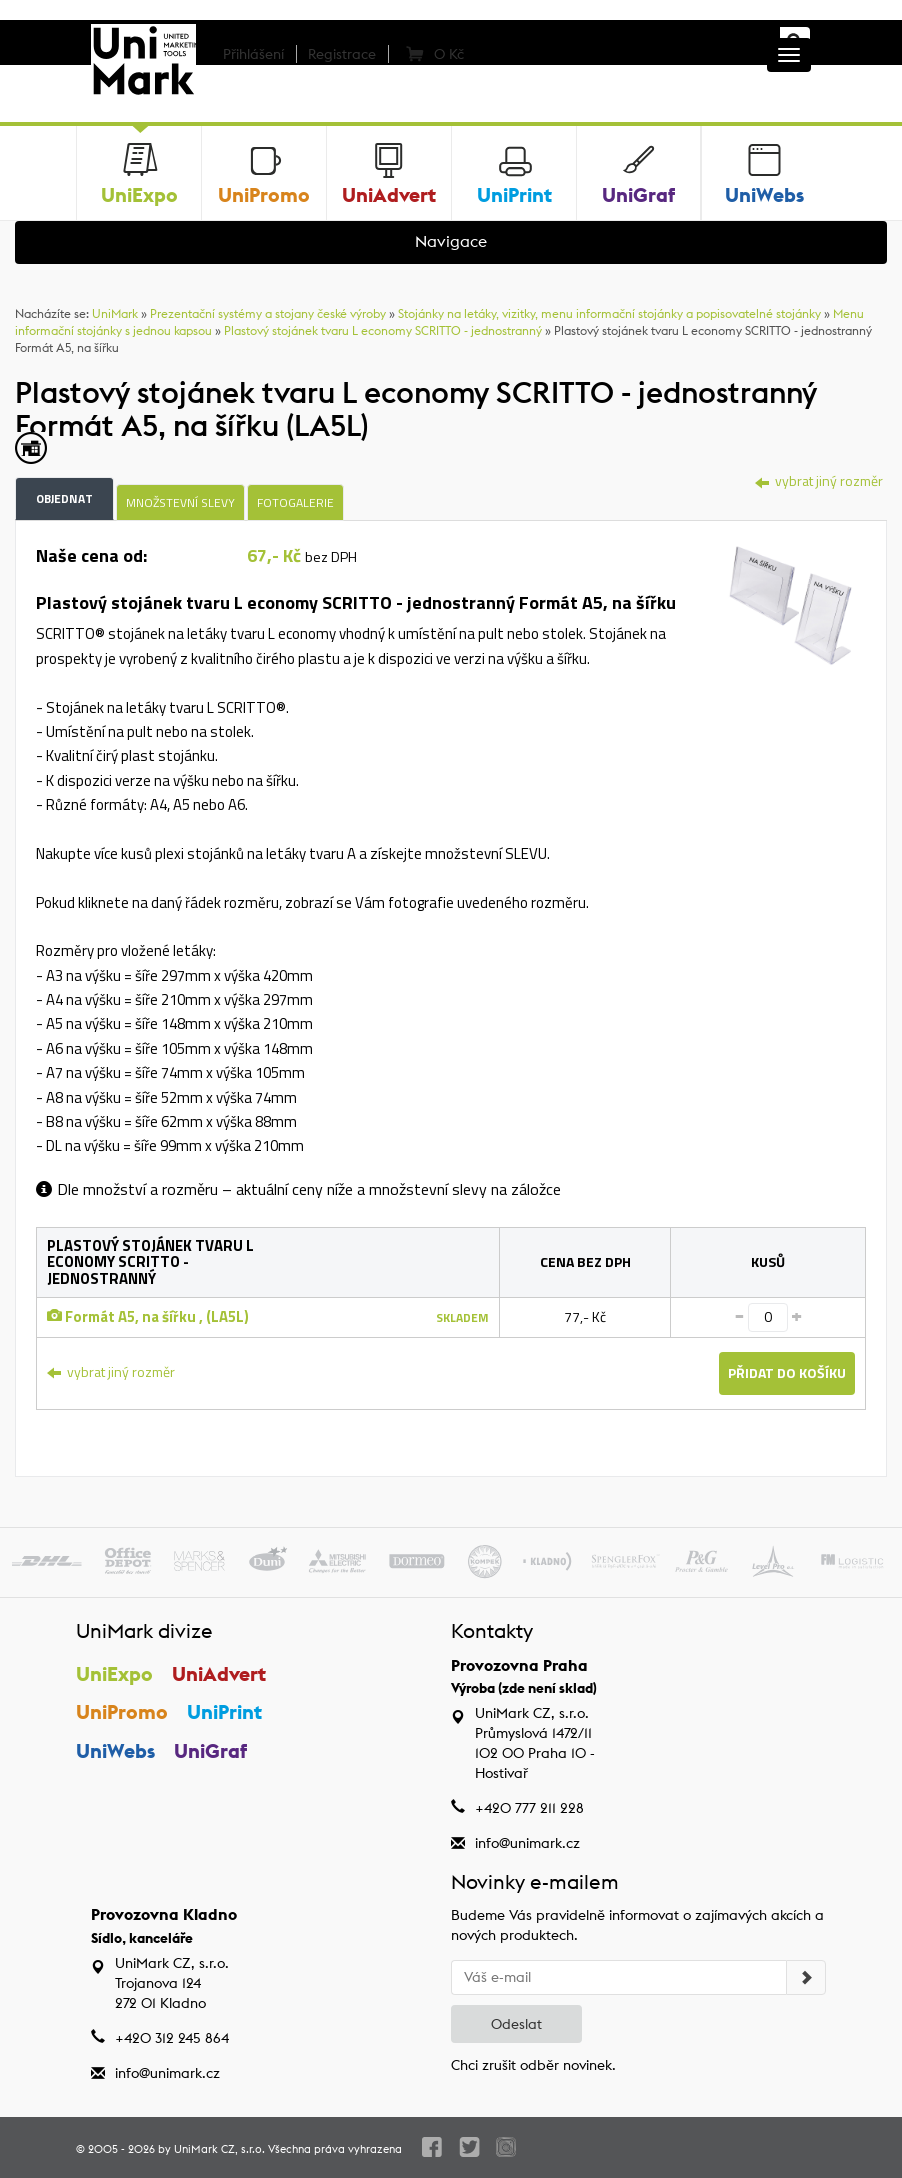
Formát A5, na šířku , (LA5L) (148, 1316)
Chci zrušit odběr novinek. (533, 2065)
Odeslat (516, 2024)
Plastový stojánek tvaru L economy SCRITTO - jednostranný (383, 330)
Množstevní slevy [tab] (180, 502)
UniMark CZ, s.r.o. (219, 2149)
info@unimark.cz (527, 1843)
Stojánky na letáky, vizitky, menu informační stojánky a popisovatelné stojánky (609, 313)
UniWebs (115, 1750)
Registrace (342, 54)
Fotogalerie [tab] (295, 502)
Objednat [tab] (64, 498)
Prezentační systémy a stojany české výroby (268, 313)
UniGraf (210, 1750)
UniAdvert (219, 1673)
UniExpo (114, 1673)
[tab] (790, 602)
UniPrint (224, 1711)
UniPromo (122, 1711)
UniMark (115, 313)
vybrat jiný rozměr (819, 480)
